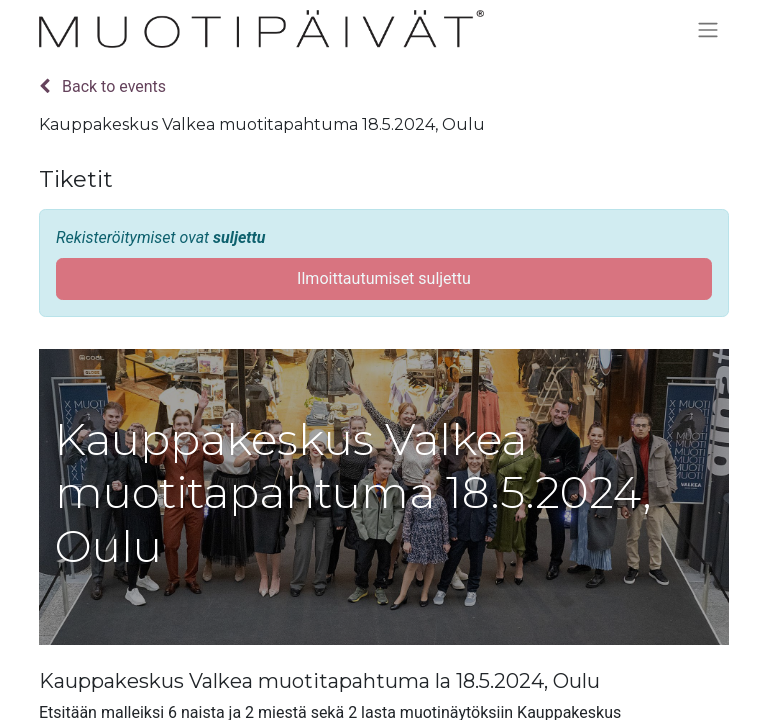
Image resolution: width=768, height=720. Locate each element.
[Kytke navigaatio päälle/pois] (708, 29)
